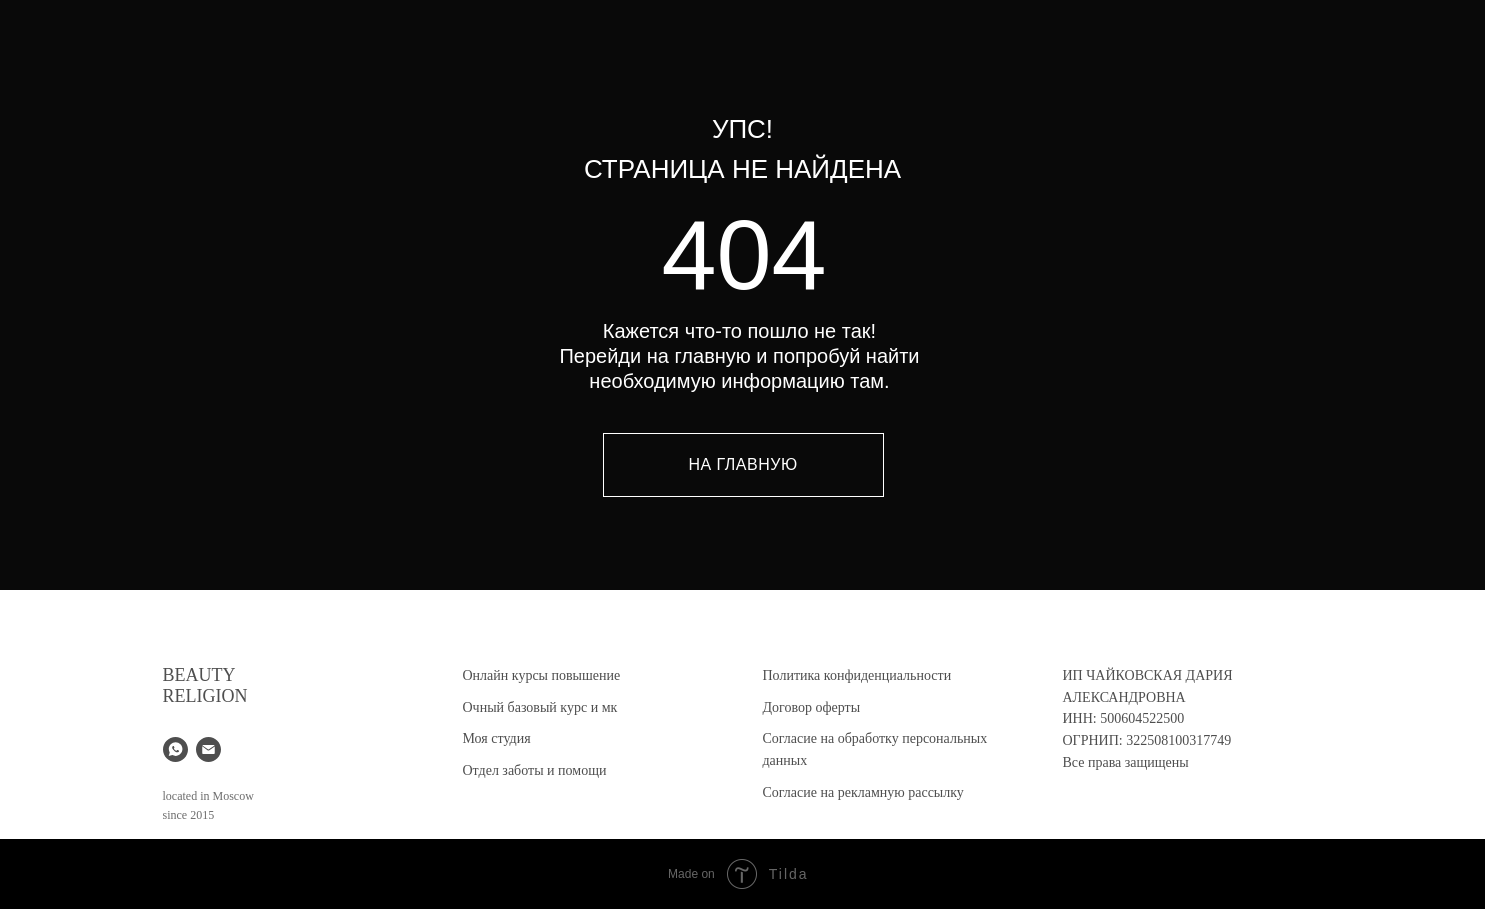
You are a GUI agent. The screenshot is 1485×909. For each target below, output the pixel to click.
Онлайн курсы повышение (542, 675)
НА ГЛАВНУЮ (742, 464)
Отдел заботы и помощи (535, 770)
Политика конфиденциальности (857, 675)
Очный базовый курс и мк (540, 707)
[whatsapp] (175, 749)
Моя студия (497, 738)
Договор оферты (812, 707)
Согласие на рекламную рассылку (863, 792)
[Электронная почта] (208, 749)
